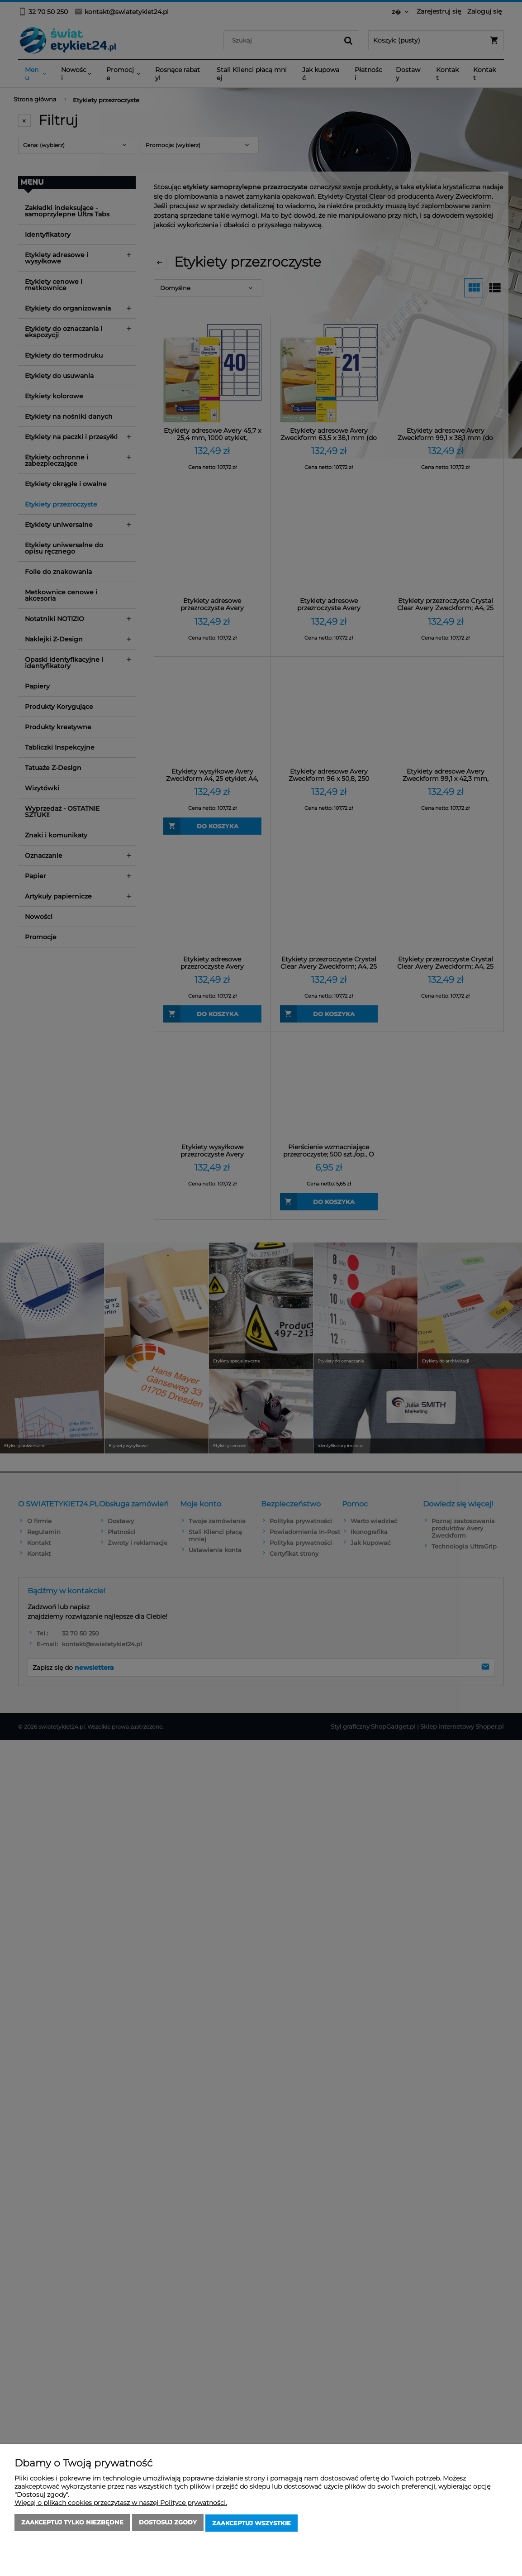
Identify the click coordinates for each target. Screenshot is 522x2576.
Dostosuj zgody (168, 2524)
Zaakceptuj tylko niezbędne (72, 2524)
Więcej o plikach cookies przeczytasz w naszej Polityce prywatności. (120, 2504)
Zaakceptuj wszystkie (251, 2524)
